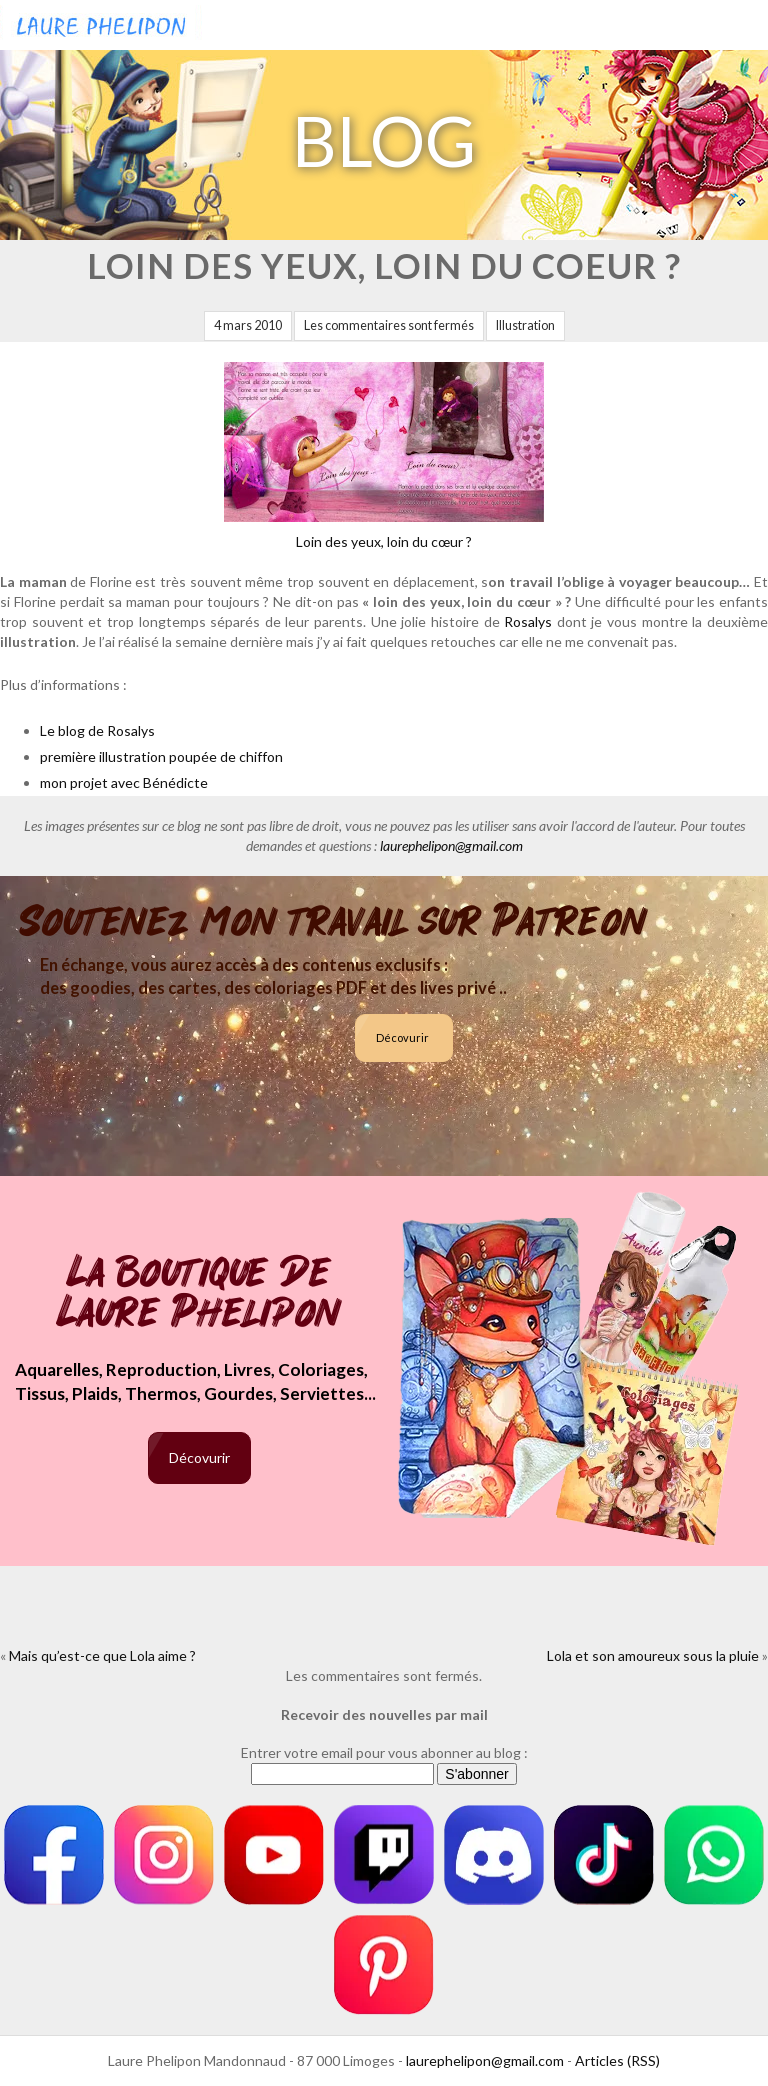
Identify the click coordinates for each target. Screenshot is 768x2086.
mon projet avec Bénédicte (124, 782)
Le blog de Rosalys (97, 730)
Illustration (525, 325)
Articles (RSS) (617, 2060)
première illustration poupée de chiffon (161, 756)
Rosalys (528, 621)
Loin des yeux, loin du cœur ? (384, 456)
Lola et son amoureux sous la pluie (653, 1655)
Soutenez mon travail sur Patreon (333, 922)
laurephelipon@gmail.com (451, 845)
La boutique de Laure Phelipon (199, 1294)
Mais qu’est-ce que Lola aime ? (102, 1655)
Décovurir (402, 1037)
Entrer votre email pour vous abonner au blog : (384, 1752)
